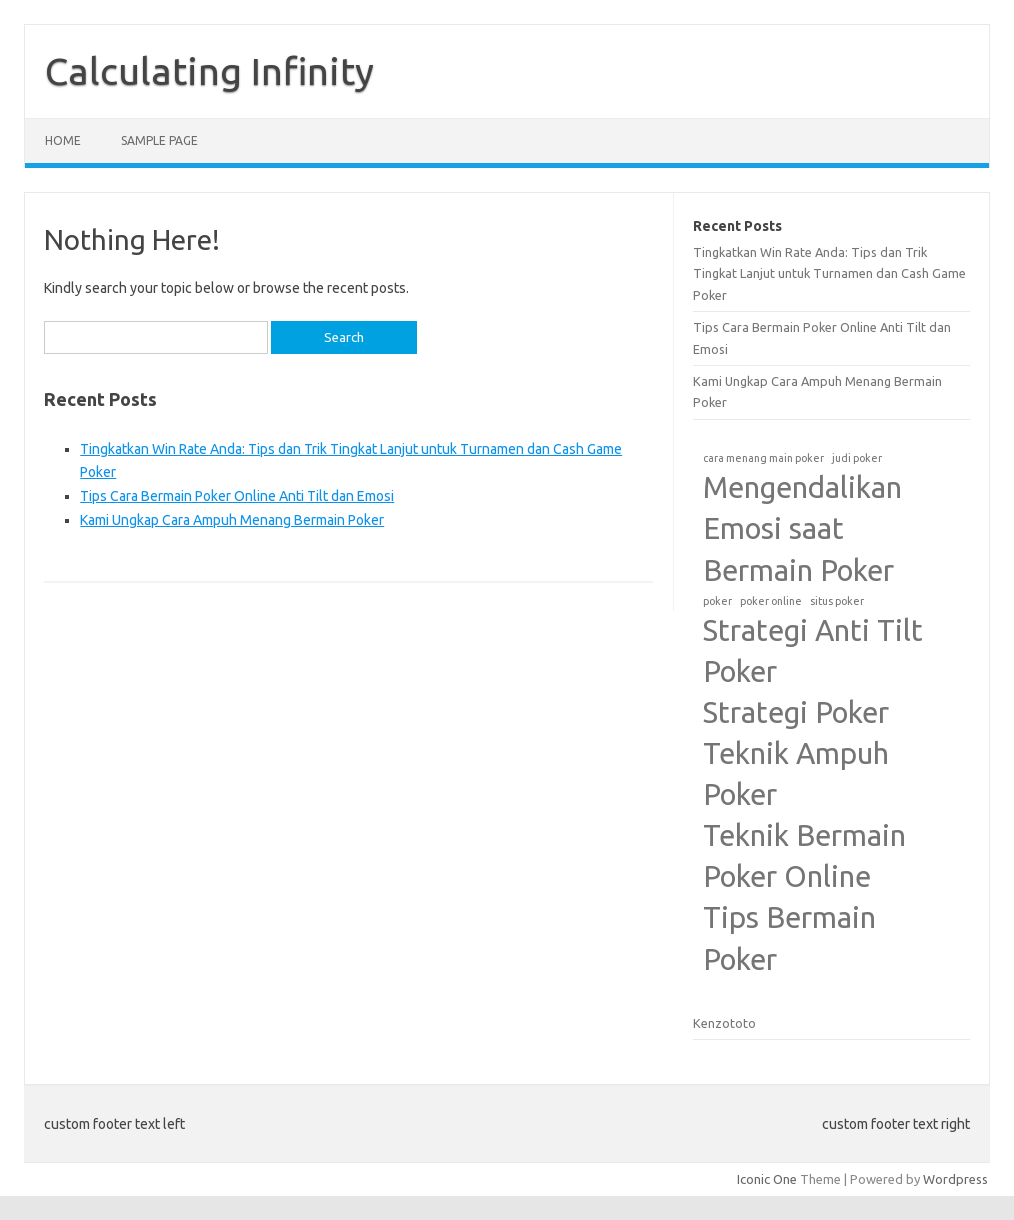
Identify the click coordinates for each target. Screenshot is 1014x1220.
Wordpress (955, 1179)
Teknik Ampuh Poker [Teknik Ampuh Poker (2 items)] (796, 774)
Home (63, 140)
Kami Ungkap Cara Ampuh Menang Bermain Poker (232, 520)
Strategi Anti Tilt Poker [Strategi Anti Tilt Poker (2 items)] (813, 651)
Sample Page (159, 140)
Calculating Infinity (209, 71)
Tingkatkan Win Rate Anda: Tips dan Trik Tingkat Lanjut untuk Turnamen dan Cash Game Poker (829, 273)
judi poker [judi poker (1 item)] (857, 458)
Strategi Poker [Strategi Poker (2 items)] (796, 712)
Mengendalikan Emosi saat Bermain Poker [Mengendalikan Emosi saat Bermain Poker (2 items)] (802, 528)
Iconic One (767, 1179)
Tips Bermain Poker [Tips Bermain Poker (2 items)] (789, 938)
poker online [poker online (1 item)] (771, 601)
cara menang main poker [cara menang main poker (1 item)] (763, 458)
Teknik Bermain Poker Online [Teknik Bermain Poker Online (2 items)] (804, 856)
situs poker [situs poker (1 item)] (837, 601)
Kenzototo (724, 1023)
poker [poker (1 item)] (717, 601)
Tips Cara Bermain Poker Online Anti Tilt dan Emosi (237, 496)
